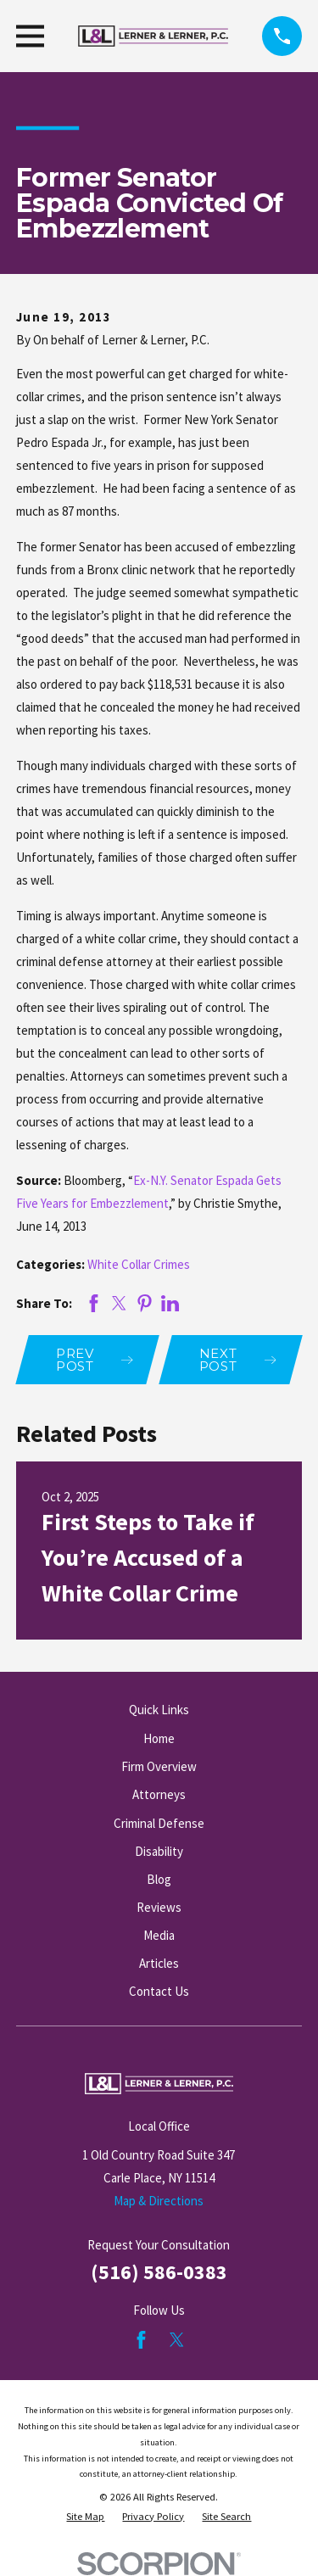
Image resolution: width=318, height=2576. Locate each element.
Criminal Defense (159, 1823)
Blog (159, 1879)
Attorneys (159, 1794)
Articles (159, 1963)
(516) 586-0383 (159, 2272)
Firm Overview (159, 1766)
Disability (159, 1851)
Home (159, 1738)
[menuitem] (85, 2517)
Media (159, 1935)
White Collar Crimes (138, 1264)
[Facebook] (141, 2340)
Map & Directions (159, 2201)
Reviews (159, 1907)
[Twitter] (177, 2340)
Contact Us (159, 1991)
